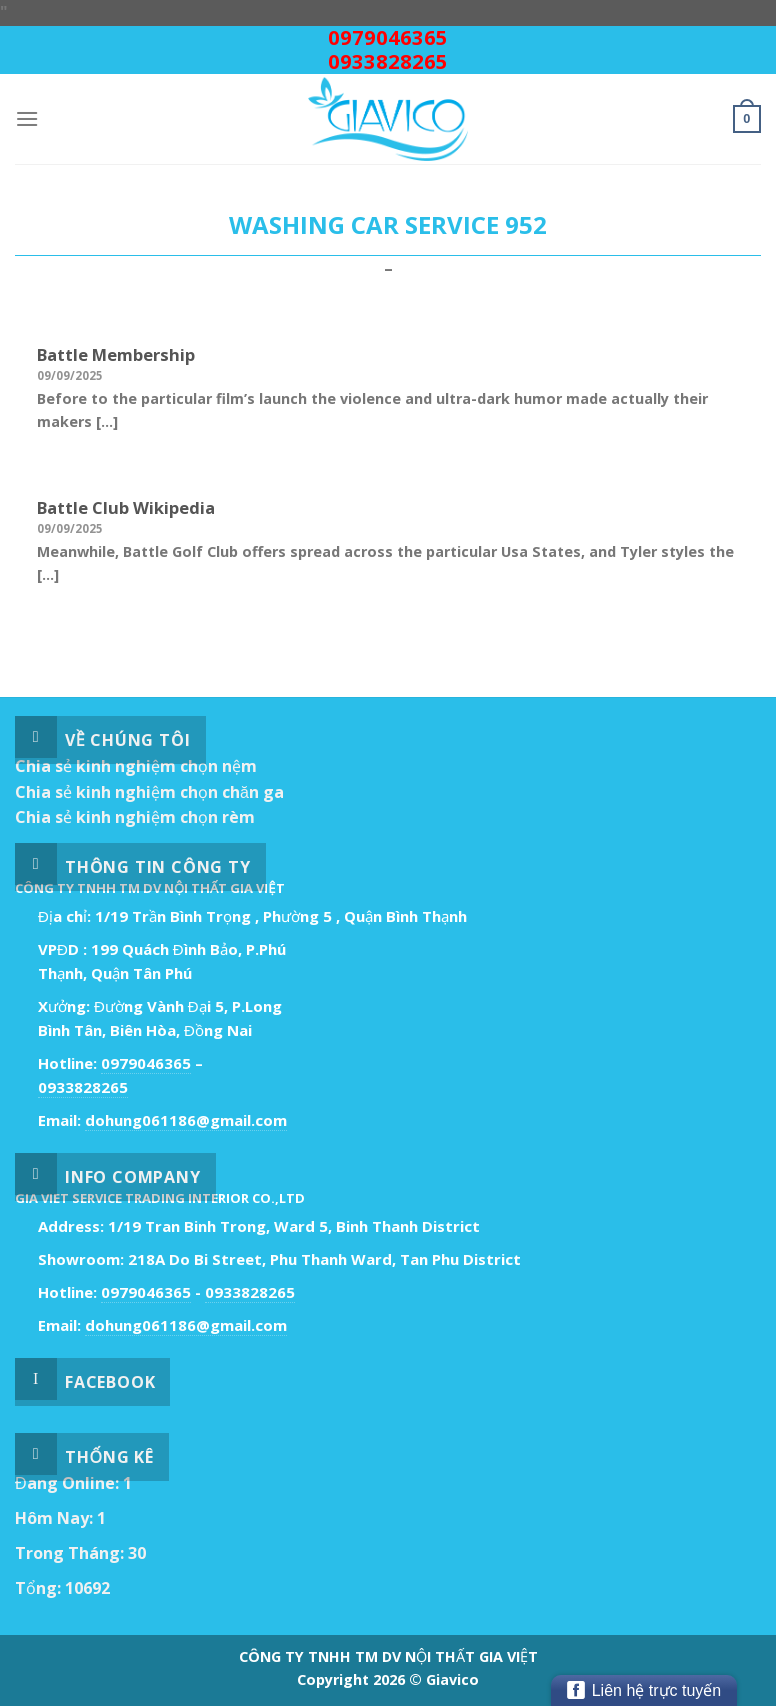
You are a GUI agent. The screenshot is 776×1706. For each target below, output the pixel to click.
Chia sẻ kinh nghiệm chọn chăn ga (149, 792)
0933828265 (388, 61)
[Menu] (27, 118)
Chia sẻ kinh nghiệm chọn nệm (136, 766)
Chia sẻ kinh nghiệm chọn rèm (135, 817)
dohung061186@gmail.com (186, 1120)
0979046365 (388, 37)
